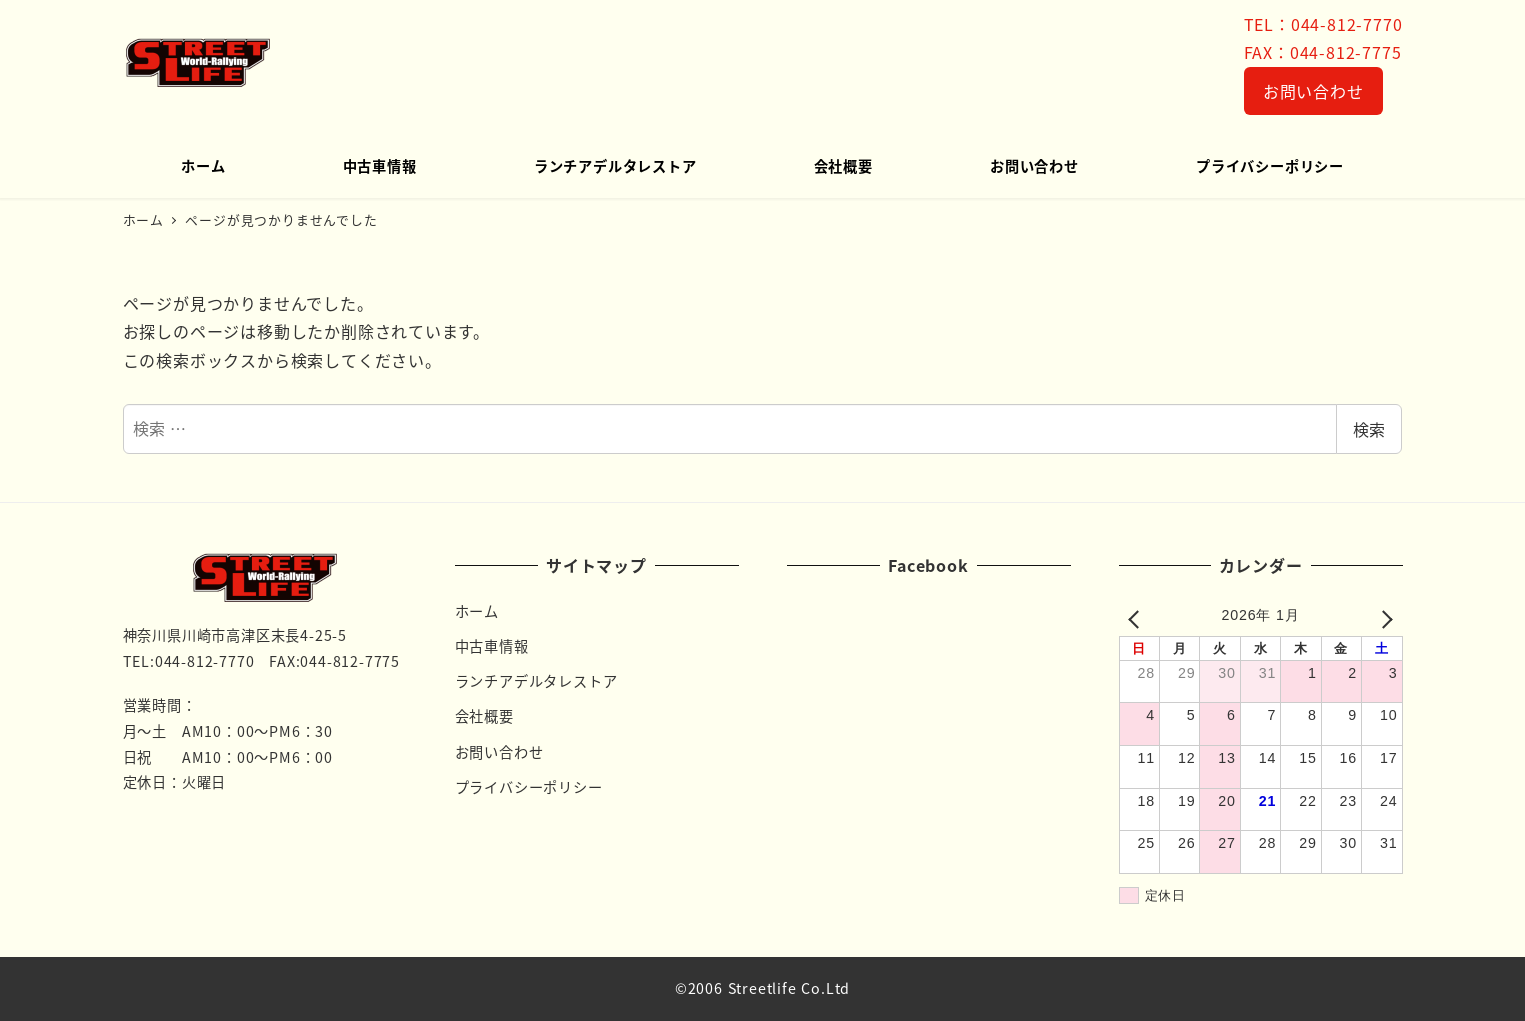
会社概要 (484, 716)
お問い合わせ (1313, 91)
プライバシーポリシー (529, 787)
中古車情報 (492, 646)
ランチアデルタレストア (536, 681)
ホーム (477, 611)
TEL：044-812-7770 (1323, 24)
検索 (1369, 429)
